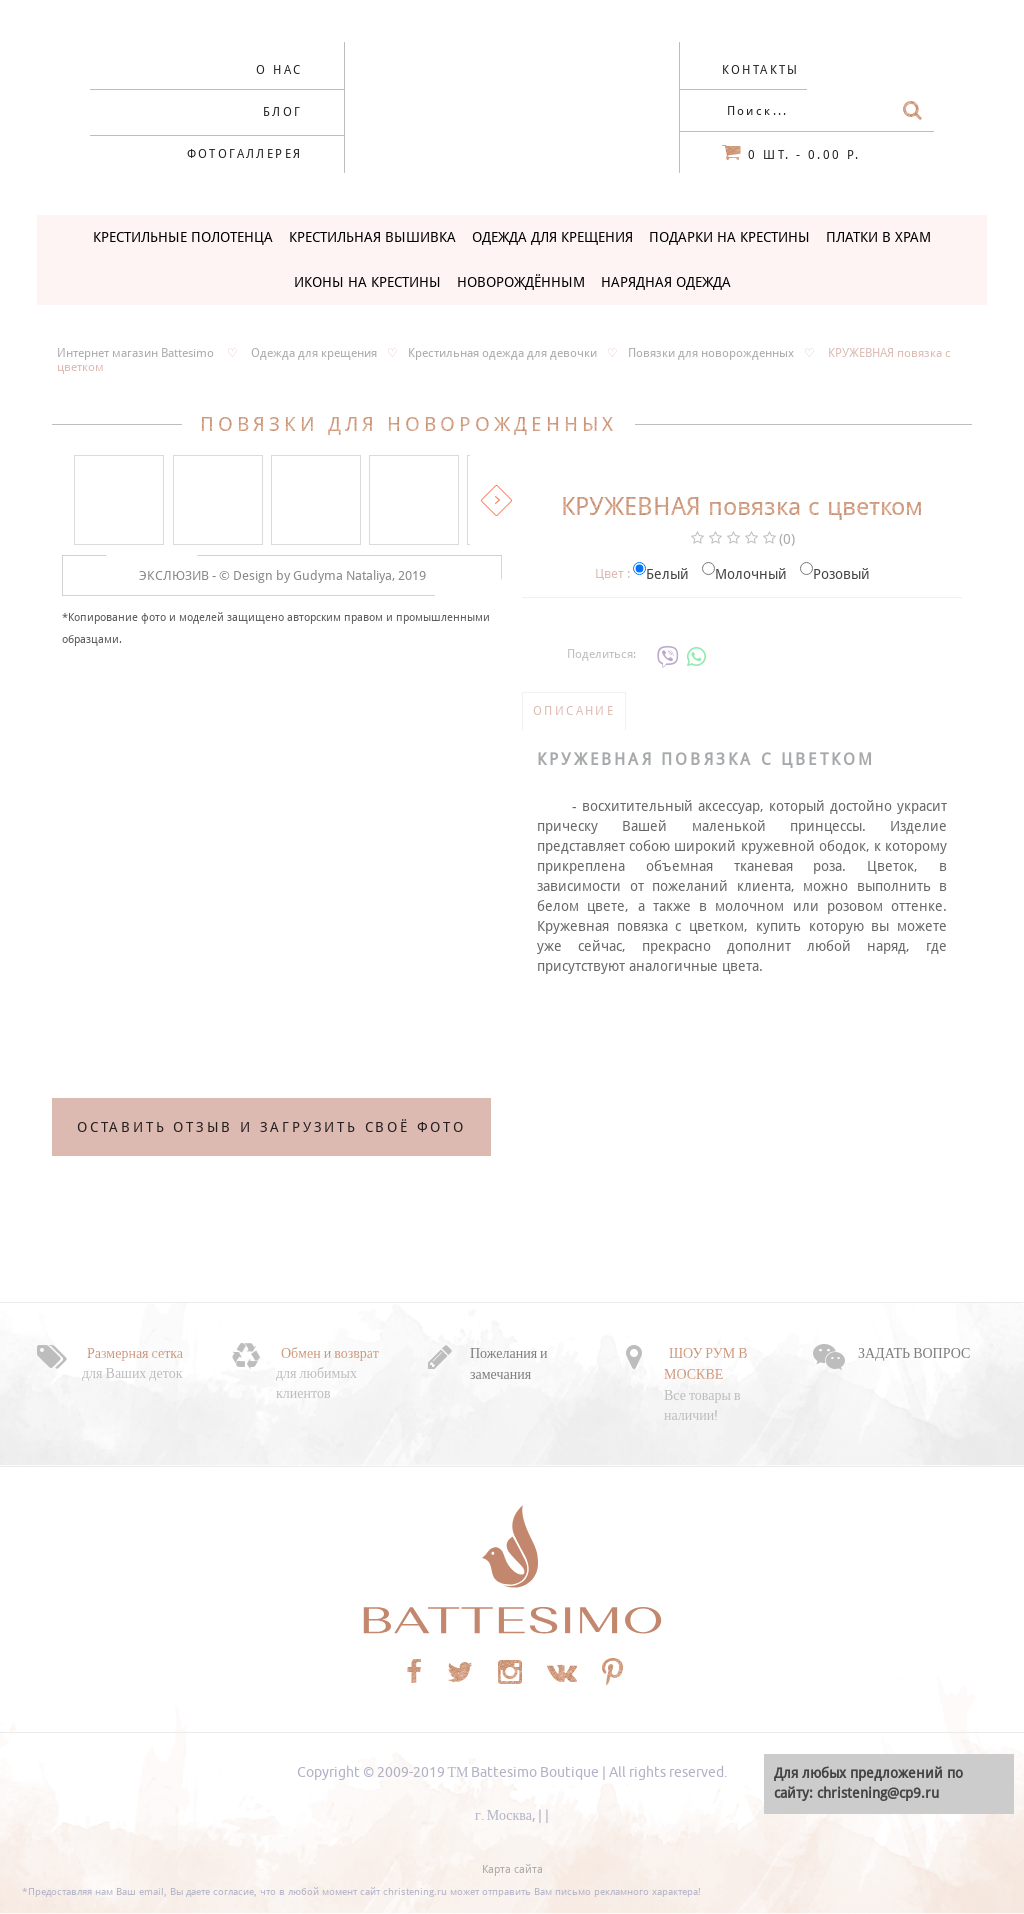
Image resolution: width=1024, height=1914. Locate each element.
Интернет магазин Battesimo (135, 353)
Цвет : (612, 573)
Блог (283, 112)
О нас (279, 70)
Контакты (761, 70)
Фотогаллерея (245, 154)
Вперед (496, 500)
